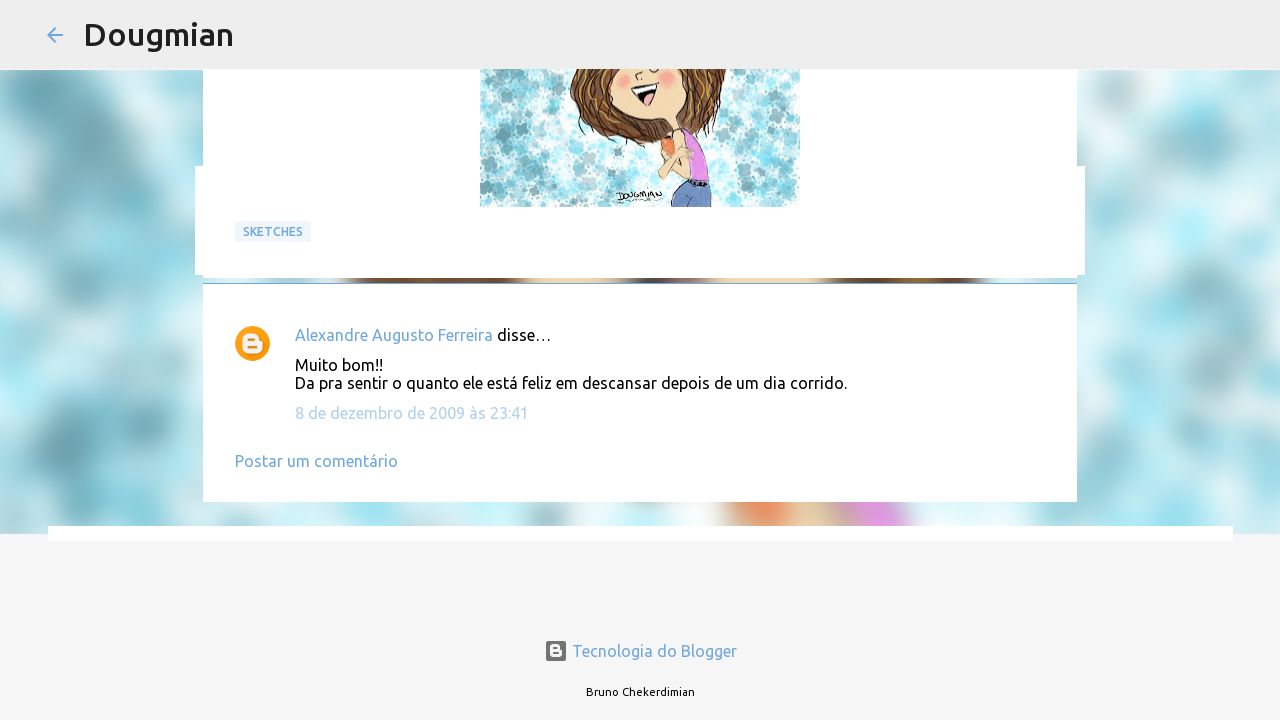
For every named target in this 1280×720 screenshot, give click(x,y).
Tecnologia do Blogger (640, 651)
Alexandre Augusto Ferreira (394, 335)
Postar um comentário (316, 461)
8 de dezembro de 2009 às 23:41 (412, 413)
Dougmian (158, 34)
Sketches (273, 231)
